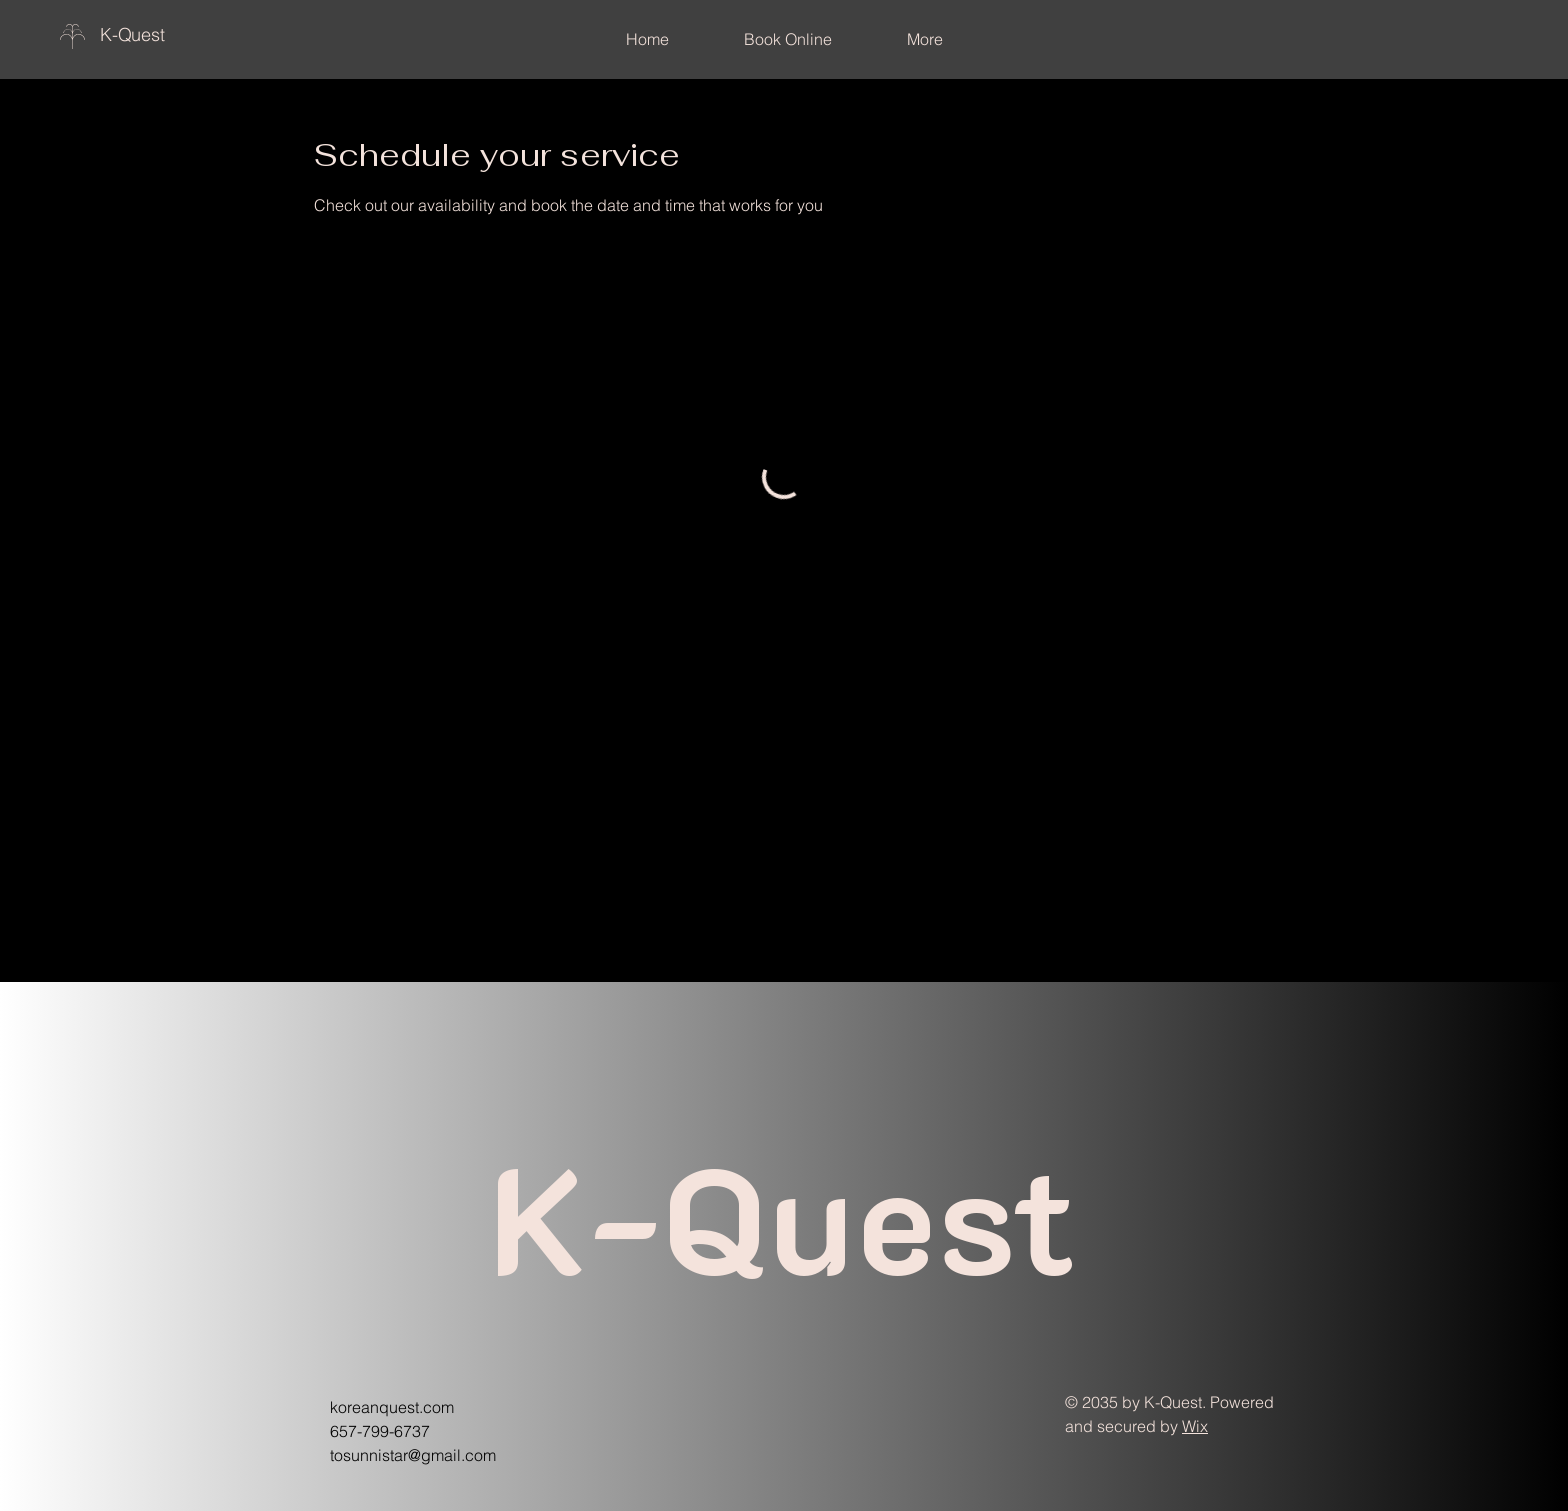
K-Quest (132, 34)
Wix (1195, 1426)
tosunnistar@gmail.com (413, 1455)
